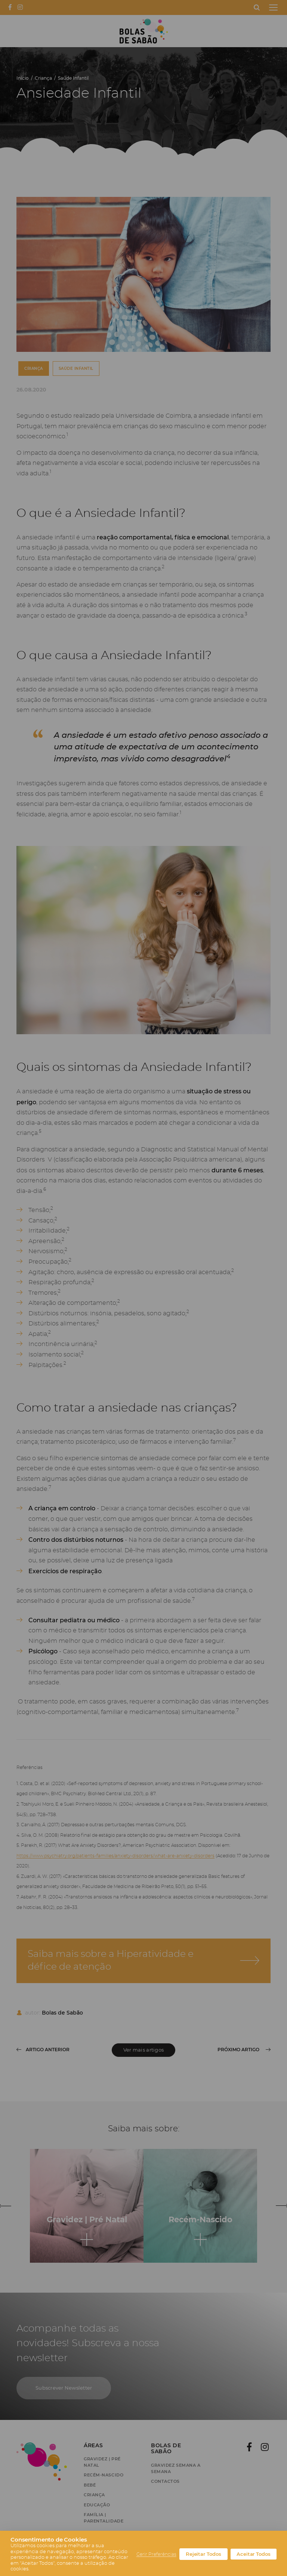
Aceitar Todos (254, 2554)
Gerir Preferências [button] (156, 2554)
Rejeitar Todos (203, 2554)
